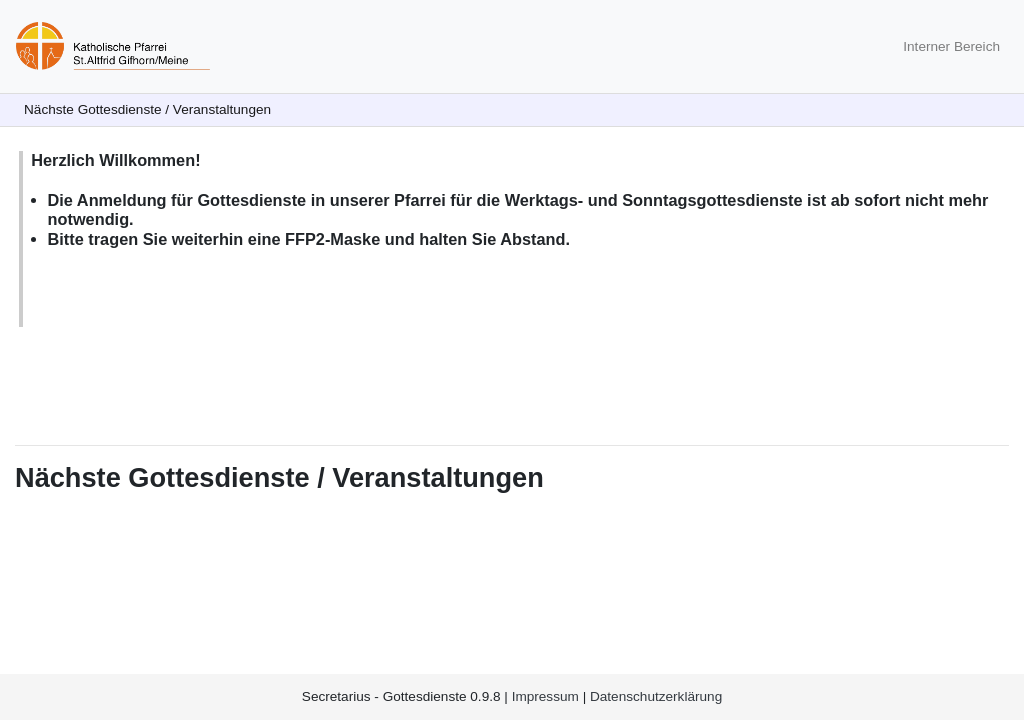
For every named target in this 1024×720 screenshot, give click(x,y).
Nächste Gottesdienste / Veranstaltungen (147, 109)
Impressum (545, 696)
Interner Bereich (951, 46)
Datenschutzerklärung (656, 696)
